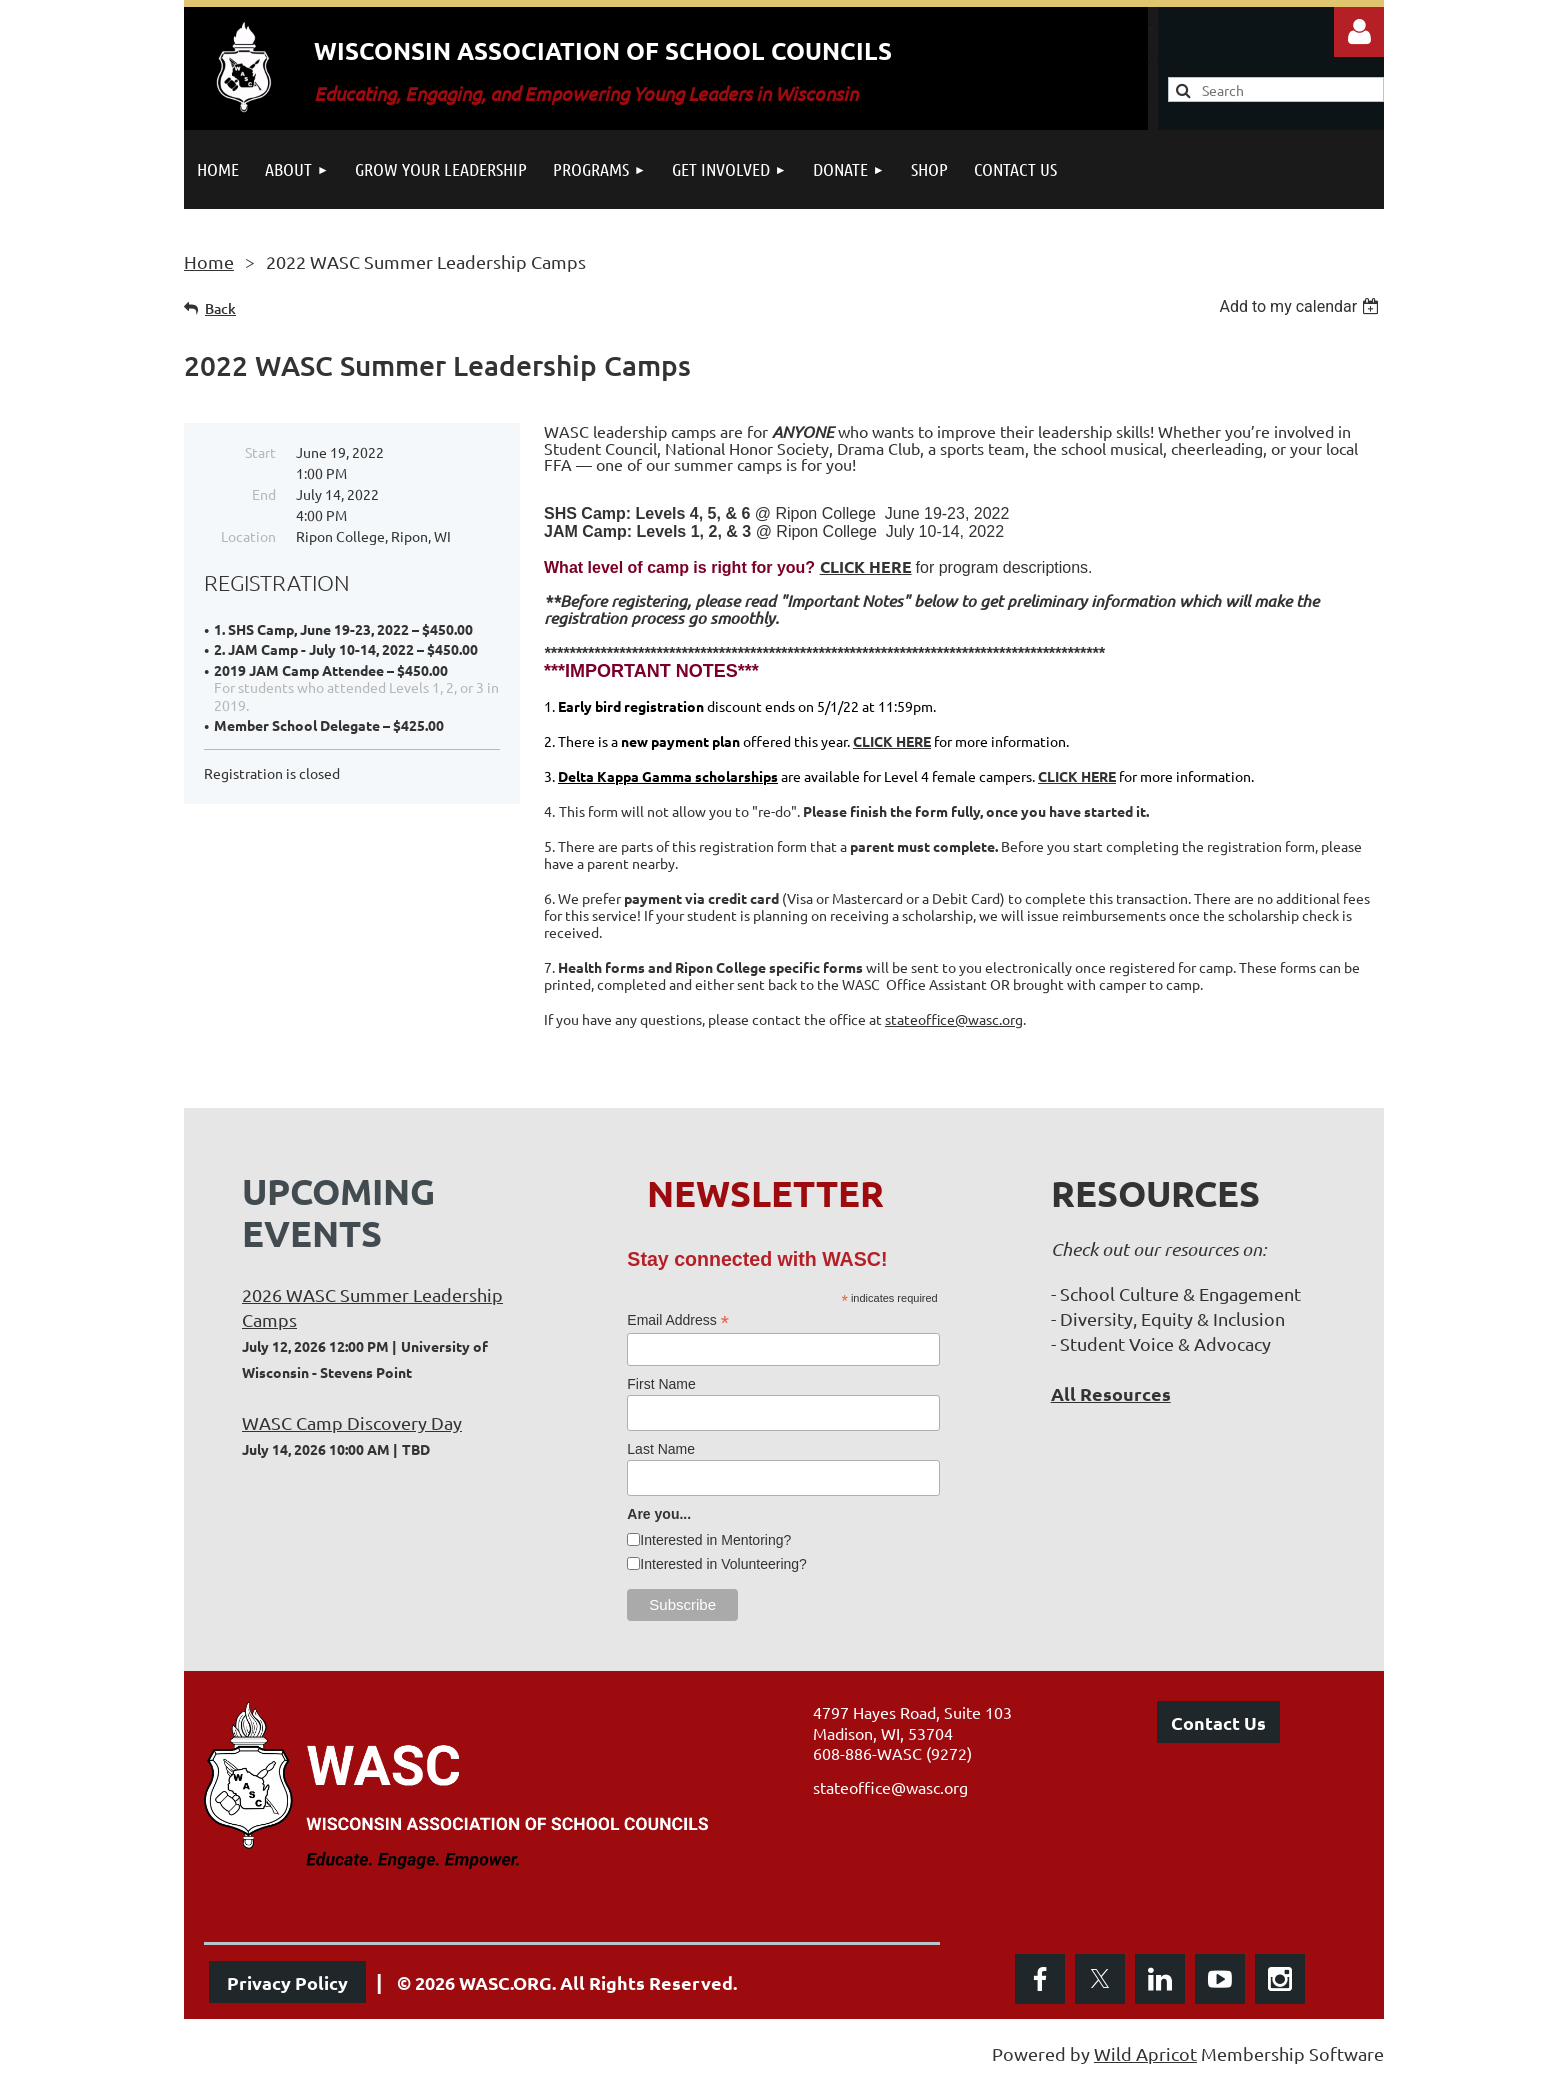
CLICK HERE (866, 566)
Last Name (661, 1449)
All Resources (1111, 1393)
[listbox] (1301, 306)
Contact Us (1218, 1722)
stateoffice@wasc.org (954, 1019)
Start (260, 452)
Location (248, 536)
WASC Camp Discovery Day (352, 1422)
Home (209, 261)
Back (220, 308)
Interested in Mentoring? (715, 1540)
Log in (1359, 32)
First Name (661, 1384)
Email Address (678, 1320)
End (264, 494)
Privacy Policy (287, 1982)
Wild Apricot (1145, 2053)
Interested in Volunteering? (723, 1564)
